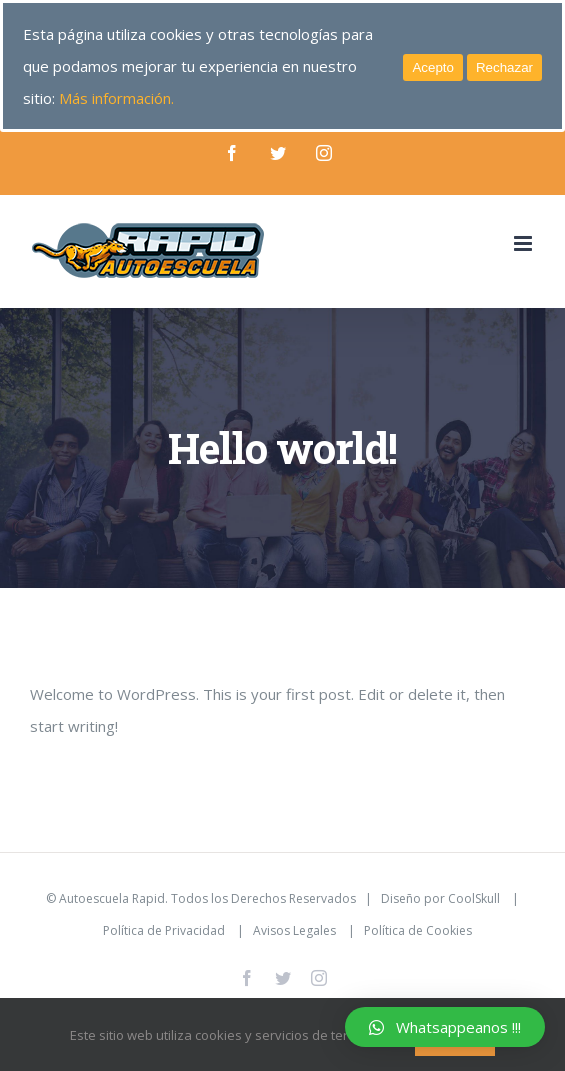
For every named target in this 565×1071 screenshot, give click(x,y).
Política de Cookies (418, 930)
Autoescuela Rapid (112, 898)
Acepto (433, 67)
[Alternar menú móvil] (524, 243)
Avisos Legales (294, 930)
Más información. (116, 98)
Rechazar (504, 67)
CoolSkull (474, 898)
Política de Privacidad (164, 930)
